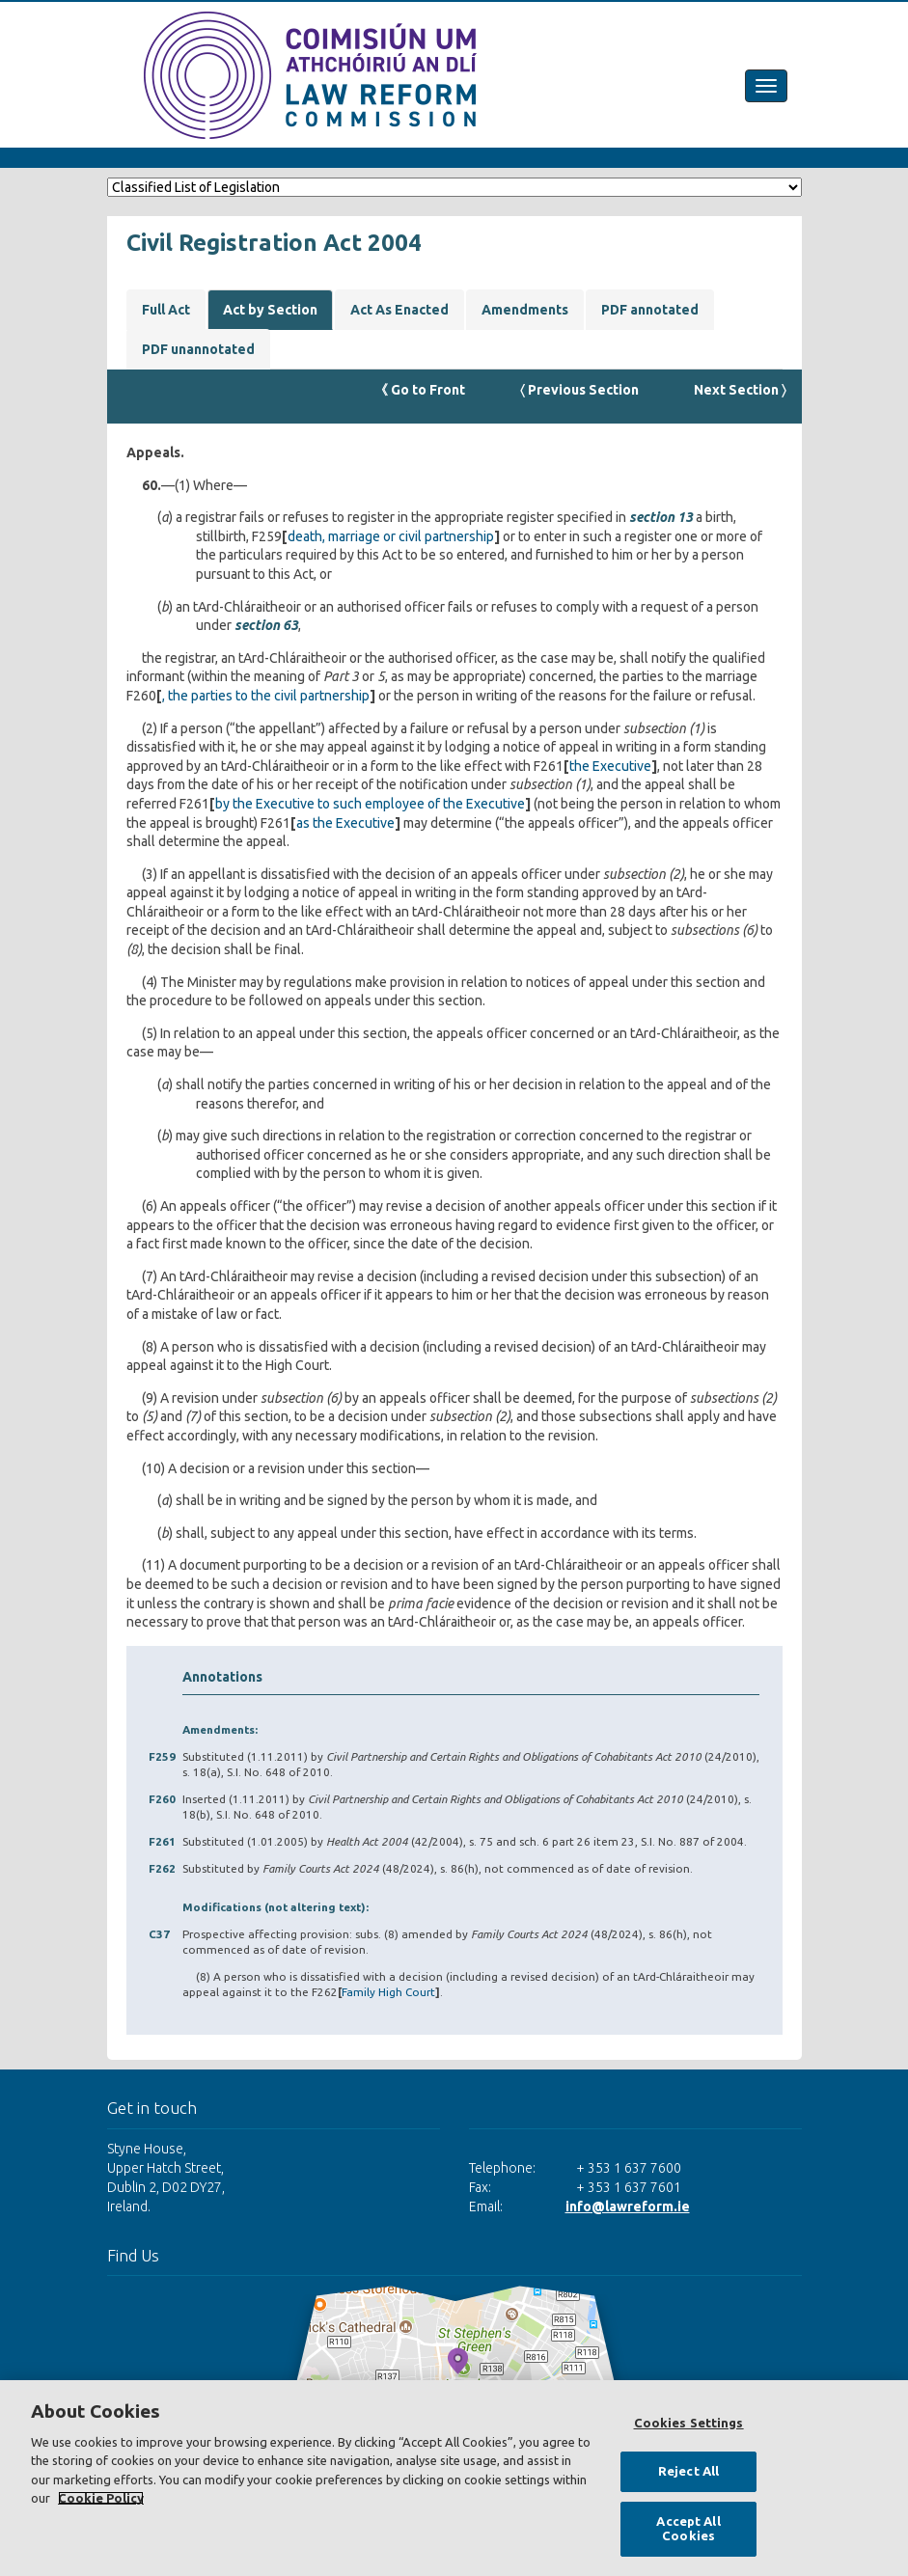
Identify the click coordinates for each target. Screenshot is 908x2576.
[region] (454, 2478)
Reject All (688, 2471)
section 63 (266, 625)
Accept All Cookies (688, 2528)
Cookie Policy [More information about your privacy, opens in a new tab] (101, 2498)
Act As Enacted (399, 309)
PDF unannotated (198, 349)
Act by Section (270, 309)
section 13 (661, 517)
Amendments (525, 309)
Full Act (166, 309)
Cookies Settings (689, 2422)
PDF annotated (650, 309)
